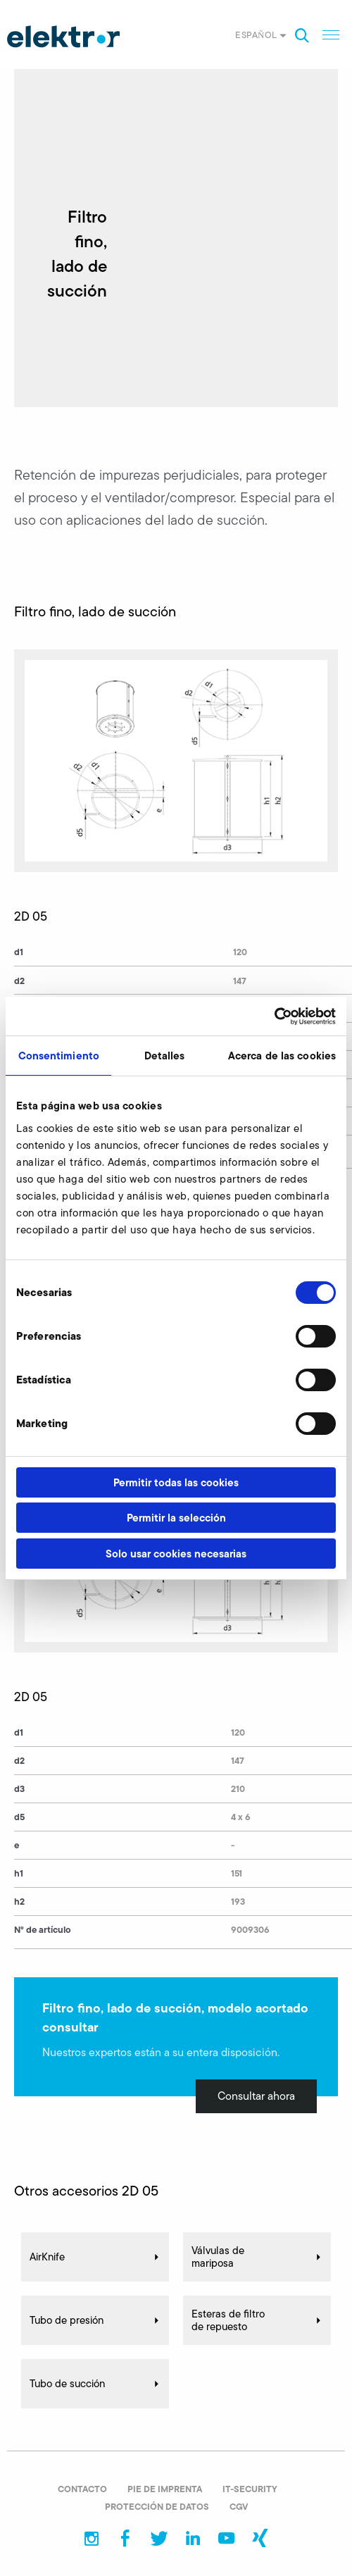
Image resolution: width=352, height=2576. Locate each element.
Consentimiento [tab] (58, 1055)
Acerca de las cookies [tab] (282, 1055)
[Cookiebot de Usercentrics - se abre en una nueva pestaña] (274, 1016)
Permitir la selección (176, 1518)
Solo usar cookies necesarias (176, 1553)
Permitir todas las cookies (176, 1482)
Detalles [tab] (164, 1055)
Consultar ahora (256, 2096)
